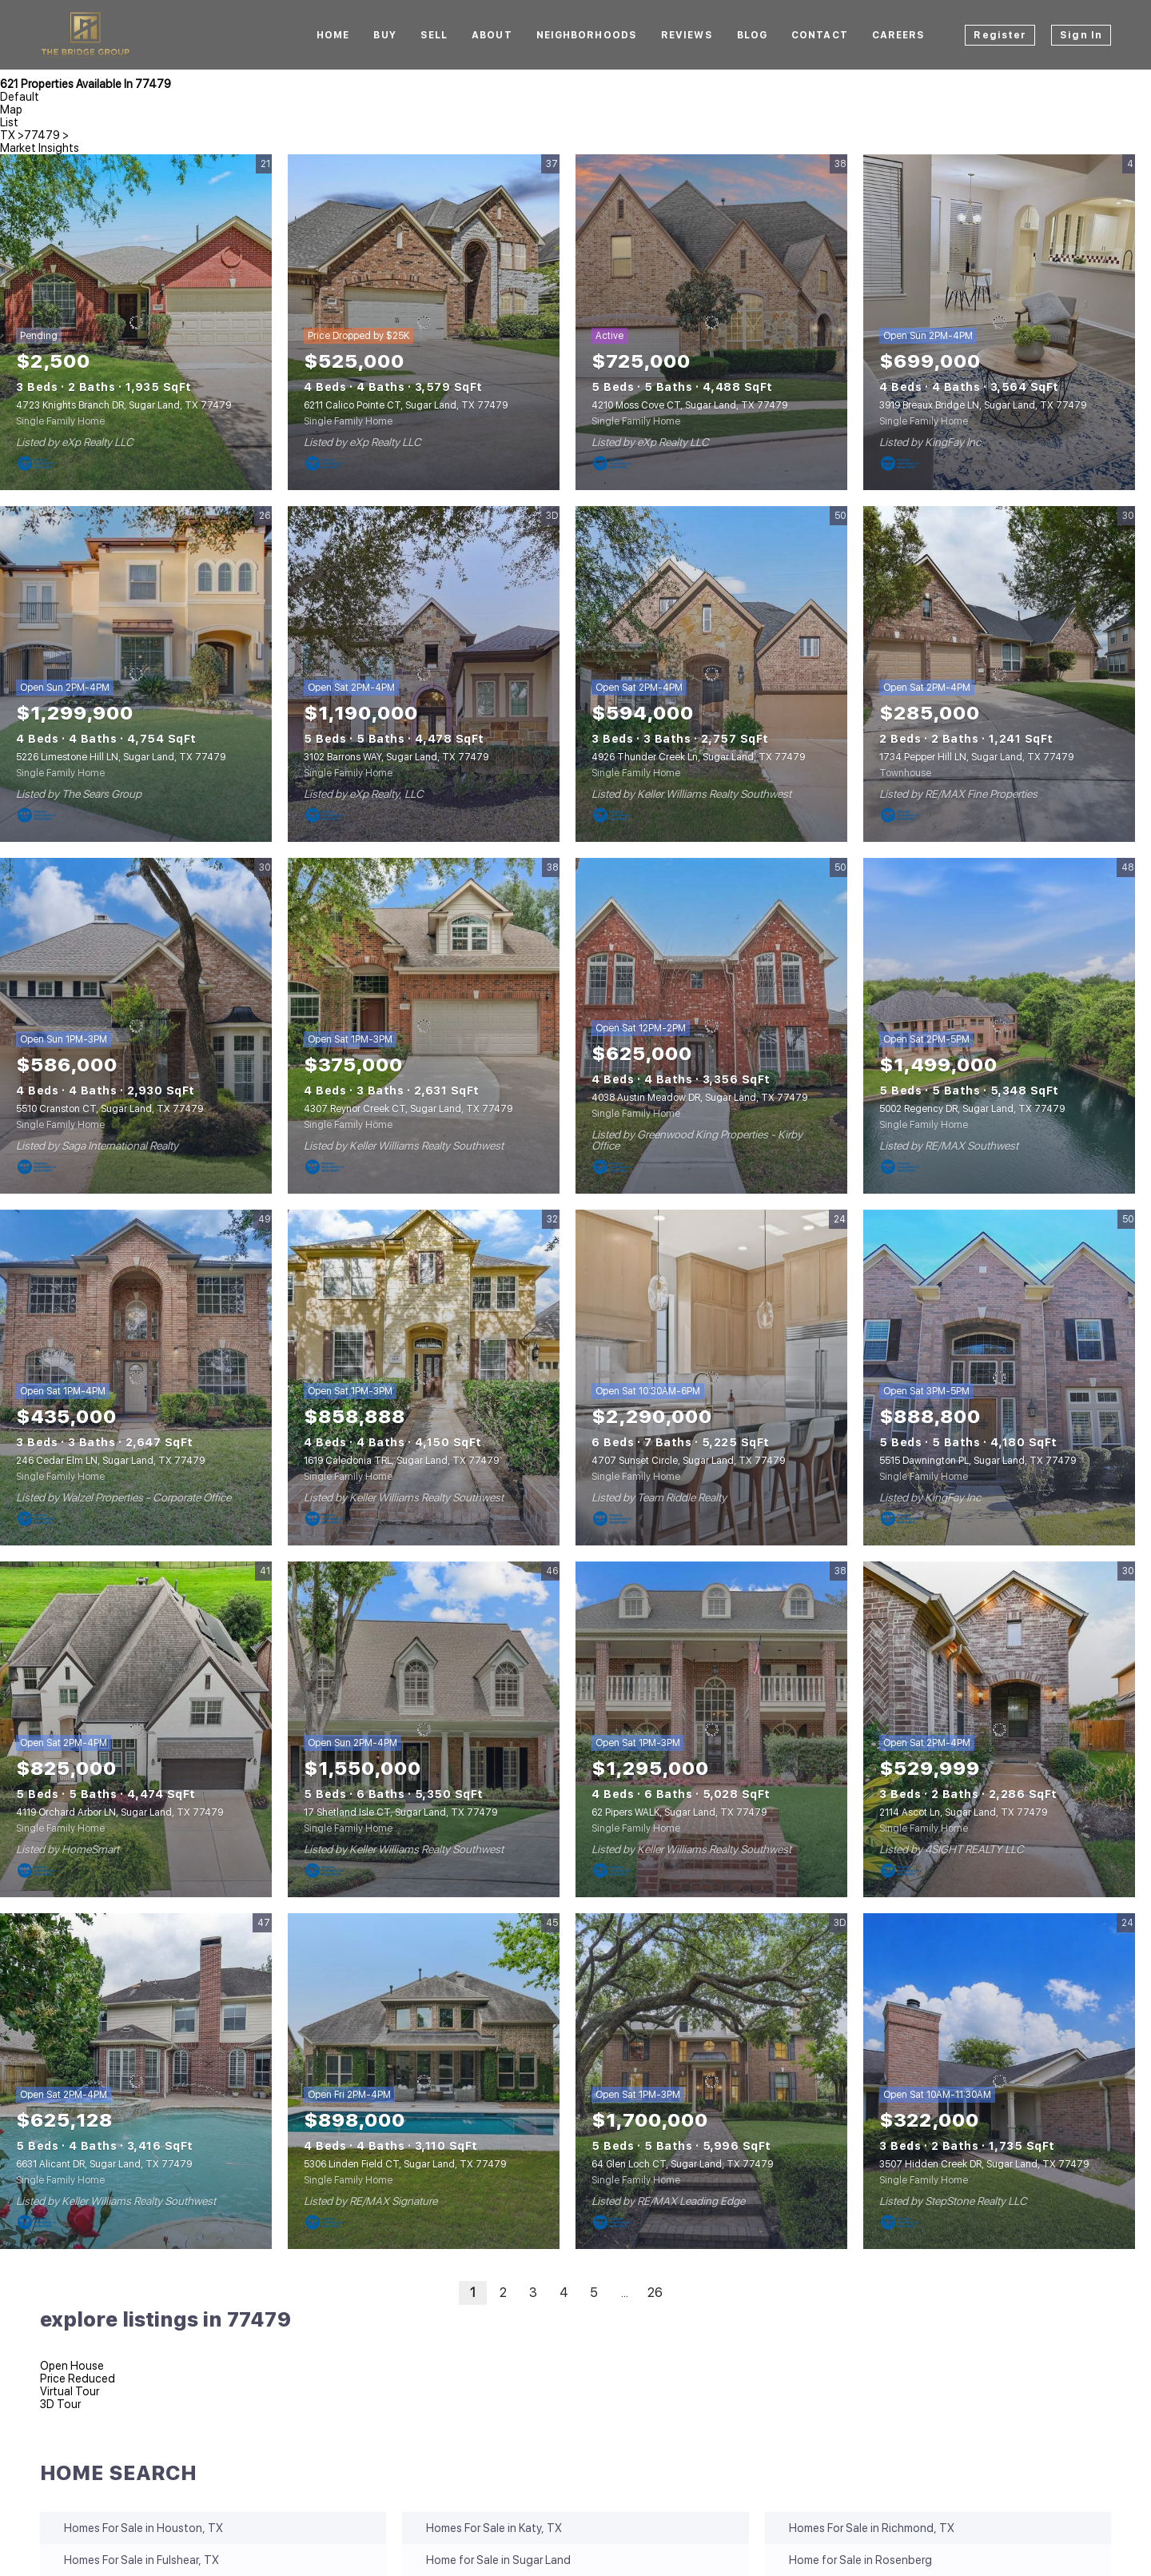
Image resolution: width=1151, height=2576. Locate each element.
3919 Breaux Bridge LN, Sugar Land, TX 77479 (982, 405)
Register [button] (1000, 35)
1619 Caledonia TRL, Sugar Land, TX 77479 (401, 1460)
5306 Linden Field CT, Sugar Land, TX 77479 (405, 2164)
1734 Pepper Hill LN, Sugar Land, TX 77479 (976, 757)
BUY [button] (384, 35)
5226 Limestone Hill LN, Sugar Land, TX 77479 (120, 757)
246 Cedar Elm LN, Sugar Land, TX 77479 (110, 1460)
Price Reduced (77, 2378)
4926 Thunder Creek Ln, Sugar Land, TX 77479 (698, 757)
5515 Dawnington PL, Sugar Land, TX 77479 (977, 1460)
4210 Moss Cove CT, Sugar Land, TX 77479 (689, 405)
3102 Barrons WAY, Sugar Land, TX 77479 (396, 757)
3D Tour (60, 2404)
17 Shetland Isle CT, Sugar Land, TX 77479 (400, 1812)
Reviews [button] (687, 35)
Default (19, 96)
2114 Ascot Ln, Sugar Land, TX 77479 (963, 1812)
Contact (819, 35)
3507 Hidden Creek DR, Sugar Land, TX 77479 (984, 2164)
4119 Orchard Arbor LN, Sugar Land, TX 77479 (119, 1812)
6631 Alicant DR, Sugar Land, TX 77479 (104, 2164)
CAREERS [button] (899, 35)
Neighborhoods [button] (586, 35)
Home (333, 35)
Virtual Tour (69, 2391)
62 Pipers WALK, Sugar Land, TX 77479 (679, 1812)
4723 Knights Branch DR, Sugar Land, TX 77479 (123, 405)
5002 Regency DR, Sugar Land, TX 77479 (972, 1109)
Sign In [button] (1081, 35)
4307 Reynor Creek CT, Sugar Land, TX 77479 (408, 1109)
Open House (72, 2365)
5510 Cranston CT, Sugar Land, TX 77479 (109, 1109)
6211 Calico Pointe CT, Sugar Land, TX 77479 (406, 405)
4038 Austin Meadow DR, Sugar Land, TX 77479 (699, 1097)
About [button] (492, 35)
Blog (752, 35)
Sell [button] (434, 35)
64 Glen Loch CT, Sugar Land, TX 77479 (682, 2164)
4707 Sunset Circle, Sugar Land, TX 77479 (688, 1460)
